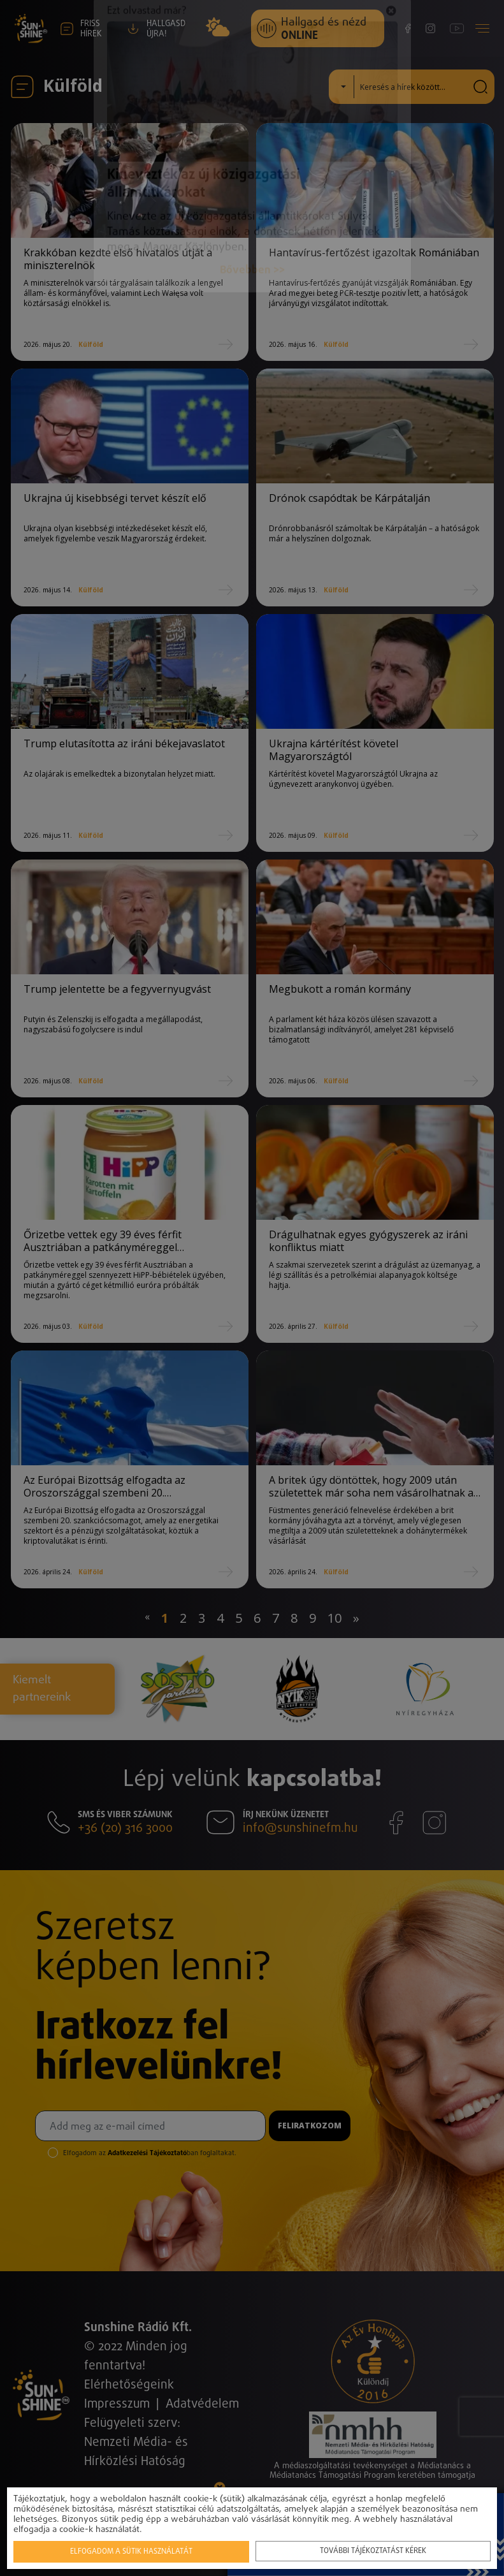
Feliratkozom (310, 2125)
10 (335, 1618)
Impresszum (117, 2404)
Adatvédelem (202, 2404)
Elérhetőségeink (129, 2385)
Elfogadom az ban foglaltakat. (149, 2152)
